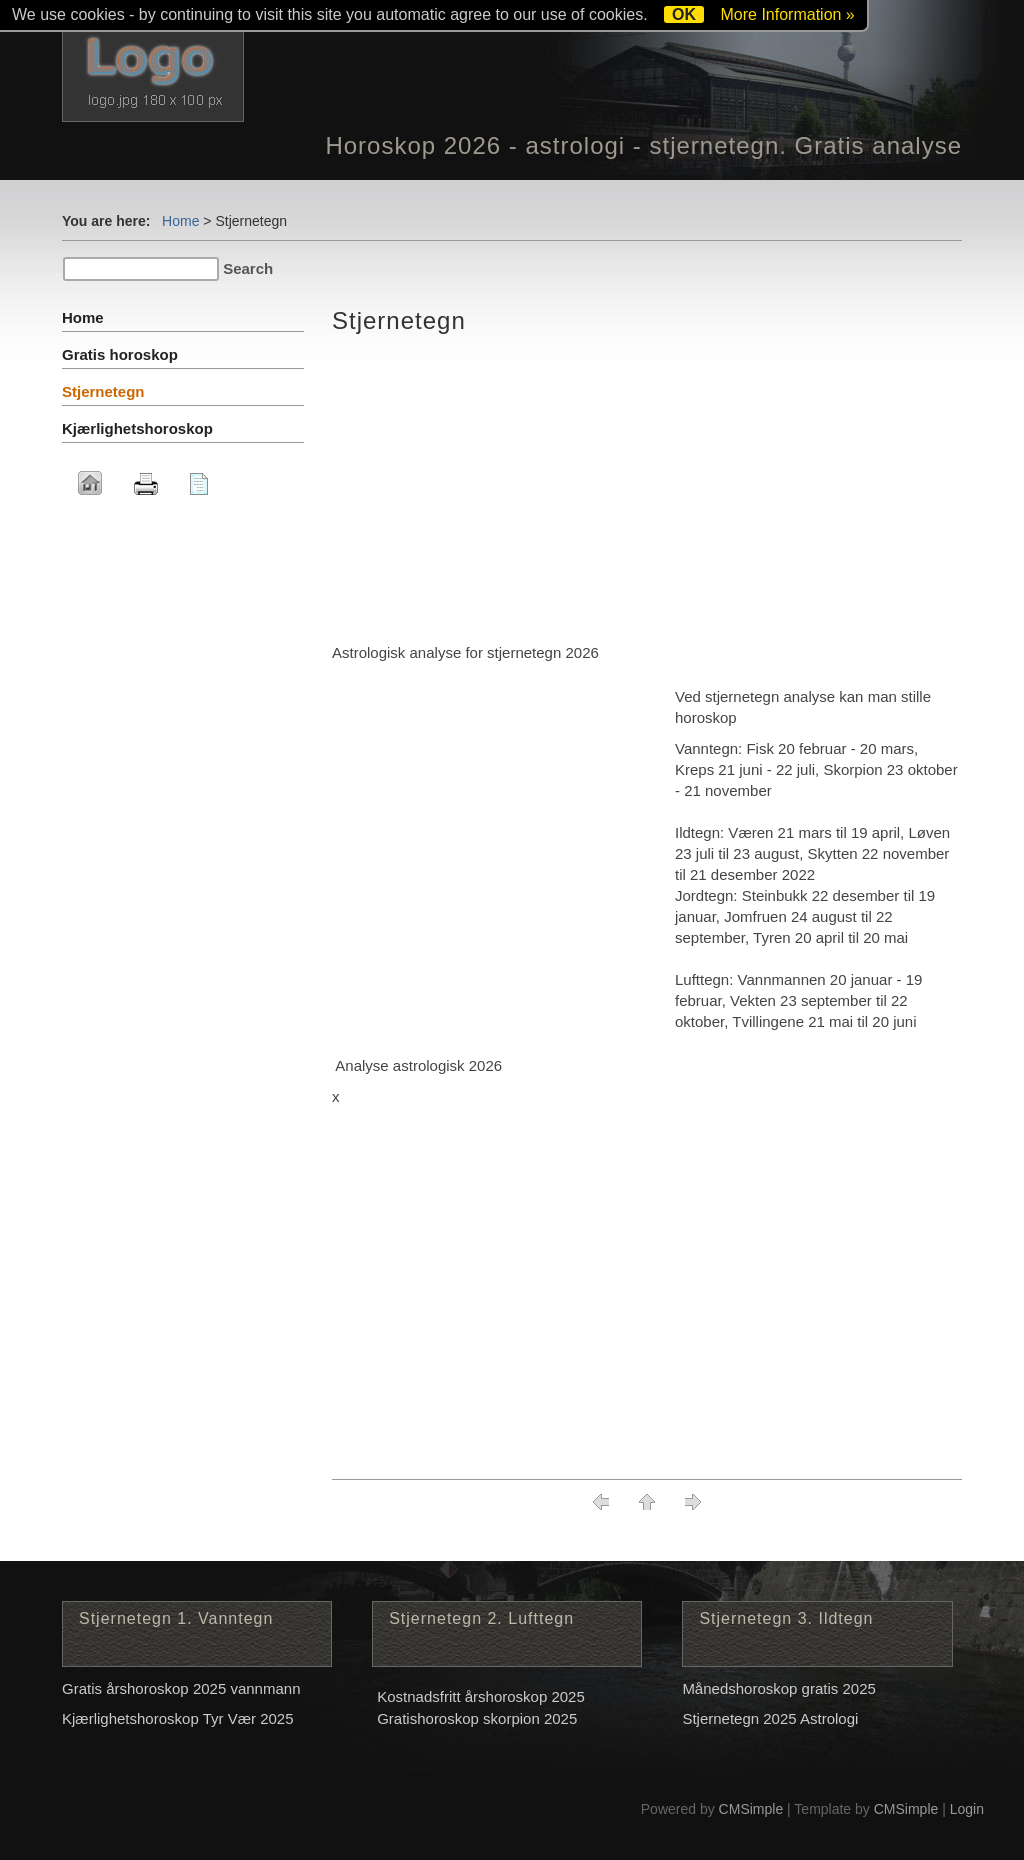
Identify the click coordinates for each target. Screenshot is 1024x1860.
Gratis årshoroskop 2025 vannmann (181, 1688)
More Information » (787, 14)
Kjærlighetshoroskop (137, 428)
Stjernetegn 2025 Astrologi (770, 1718)
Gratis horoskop (120, 354)
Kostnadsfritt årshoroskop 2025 (481, 1696)
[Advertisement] (647, 492)
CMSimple (751, 1809)
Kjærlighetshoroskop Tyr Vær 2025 (178, 1718)
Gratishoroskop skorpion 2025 (477, 1718)
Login (967, 1809)
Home (180, 221)
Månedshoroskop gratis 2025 (778, 1688)
